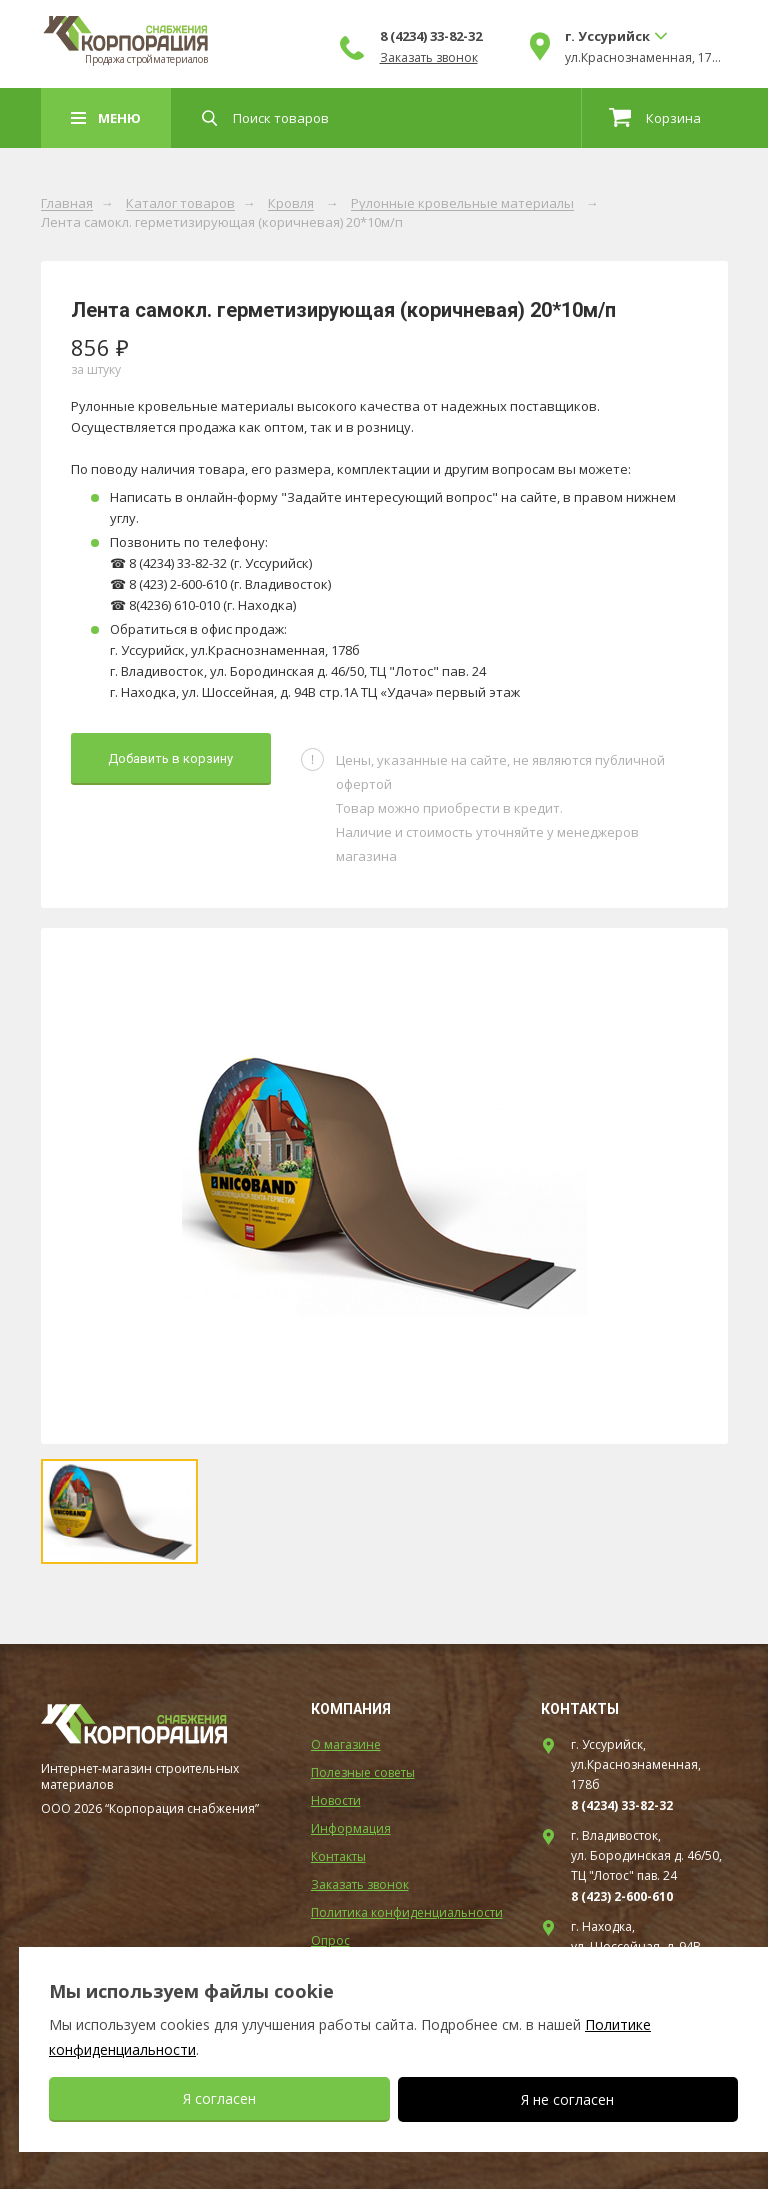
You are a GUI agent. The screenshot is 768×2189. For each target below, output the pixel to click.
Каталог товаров (180, 204)
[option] (384, 1186)
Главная (67, 204)
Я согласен (219, 2098)
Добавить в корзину (170, 758)
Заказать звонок (429, 58)
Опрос (330, 1940)
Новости (336, 1800)
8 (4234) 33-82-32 (431, 36)
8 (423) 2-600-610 (622, 1896)
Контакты (338, 1856)
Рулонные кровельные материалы (462, 204)
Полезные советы (363, 1772)
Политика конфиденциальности (407, 1912)
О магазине (346, 1744)
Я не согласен (567, 2099)
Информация (351, 1828)
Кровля (291, 204)
